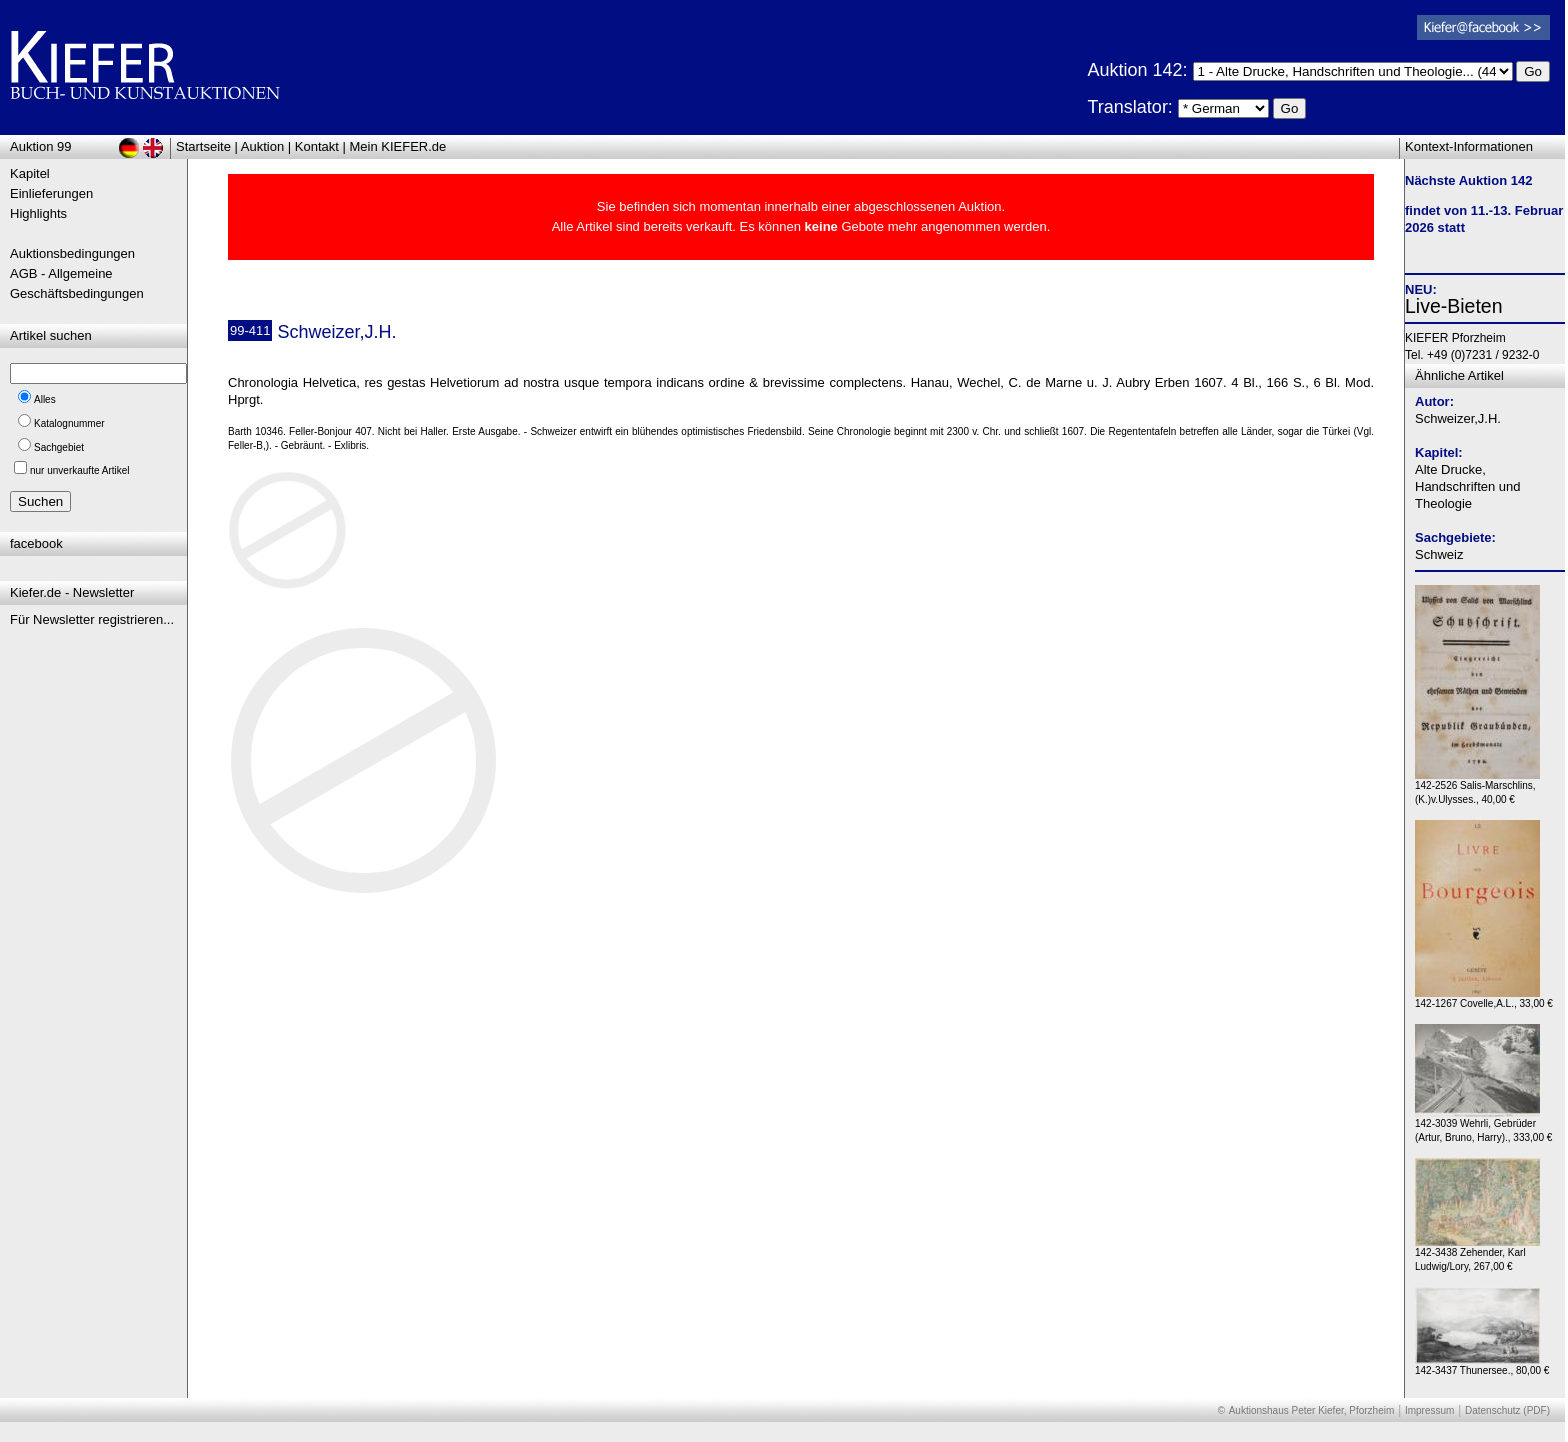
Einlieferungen (51, 193)
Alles (45, 399)
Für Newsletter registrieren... (92, 619)
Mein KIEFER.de (398, 146)
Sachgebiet (59, 447)
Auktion (262, 146)
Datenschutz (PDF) (1507, 1410)
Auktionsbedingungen (72, 253)
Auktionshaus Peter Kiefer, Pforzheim (1312, 1410)
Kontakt (317, 146)
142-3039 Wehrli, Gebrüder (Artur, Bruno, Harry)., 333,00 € (1483, 1125)
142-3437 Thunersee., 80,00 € (1482, 1365)
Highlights (38, 213)
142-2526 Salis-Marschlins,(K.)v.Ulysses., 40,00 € (1477, 787)
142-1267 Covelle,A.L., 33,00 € (1484, 998)
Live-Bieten (1454, 306)
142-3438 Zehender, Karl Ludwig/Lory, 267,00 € (1477, 1254)
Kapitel (30, 173)
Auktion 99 (40, 146)
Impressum (1429, 1410)
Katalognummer (69, 423)
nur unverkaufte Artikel (80, 470)
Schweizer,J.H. (1458, 418)
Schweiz (1439, 554)
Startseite (203, 146)
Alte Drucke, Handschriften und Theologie (1468, 486)
